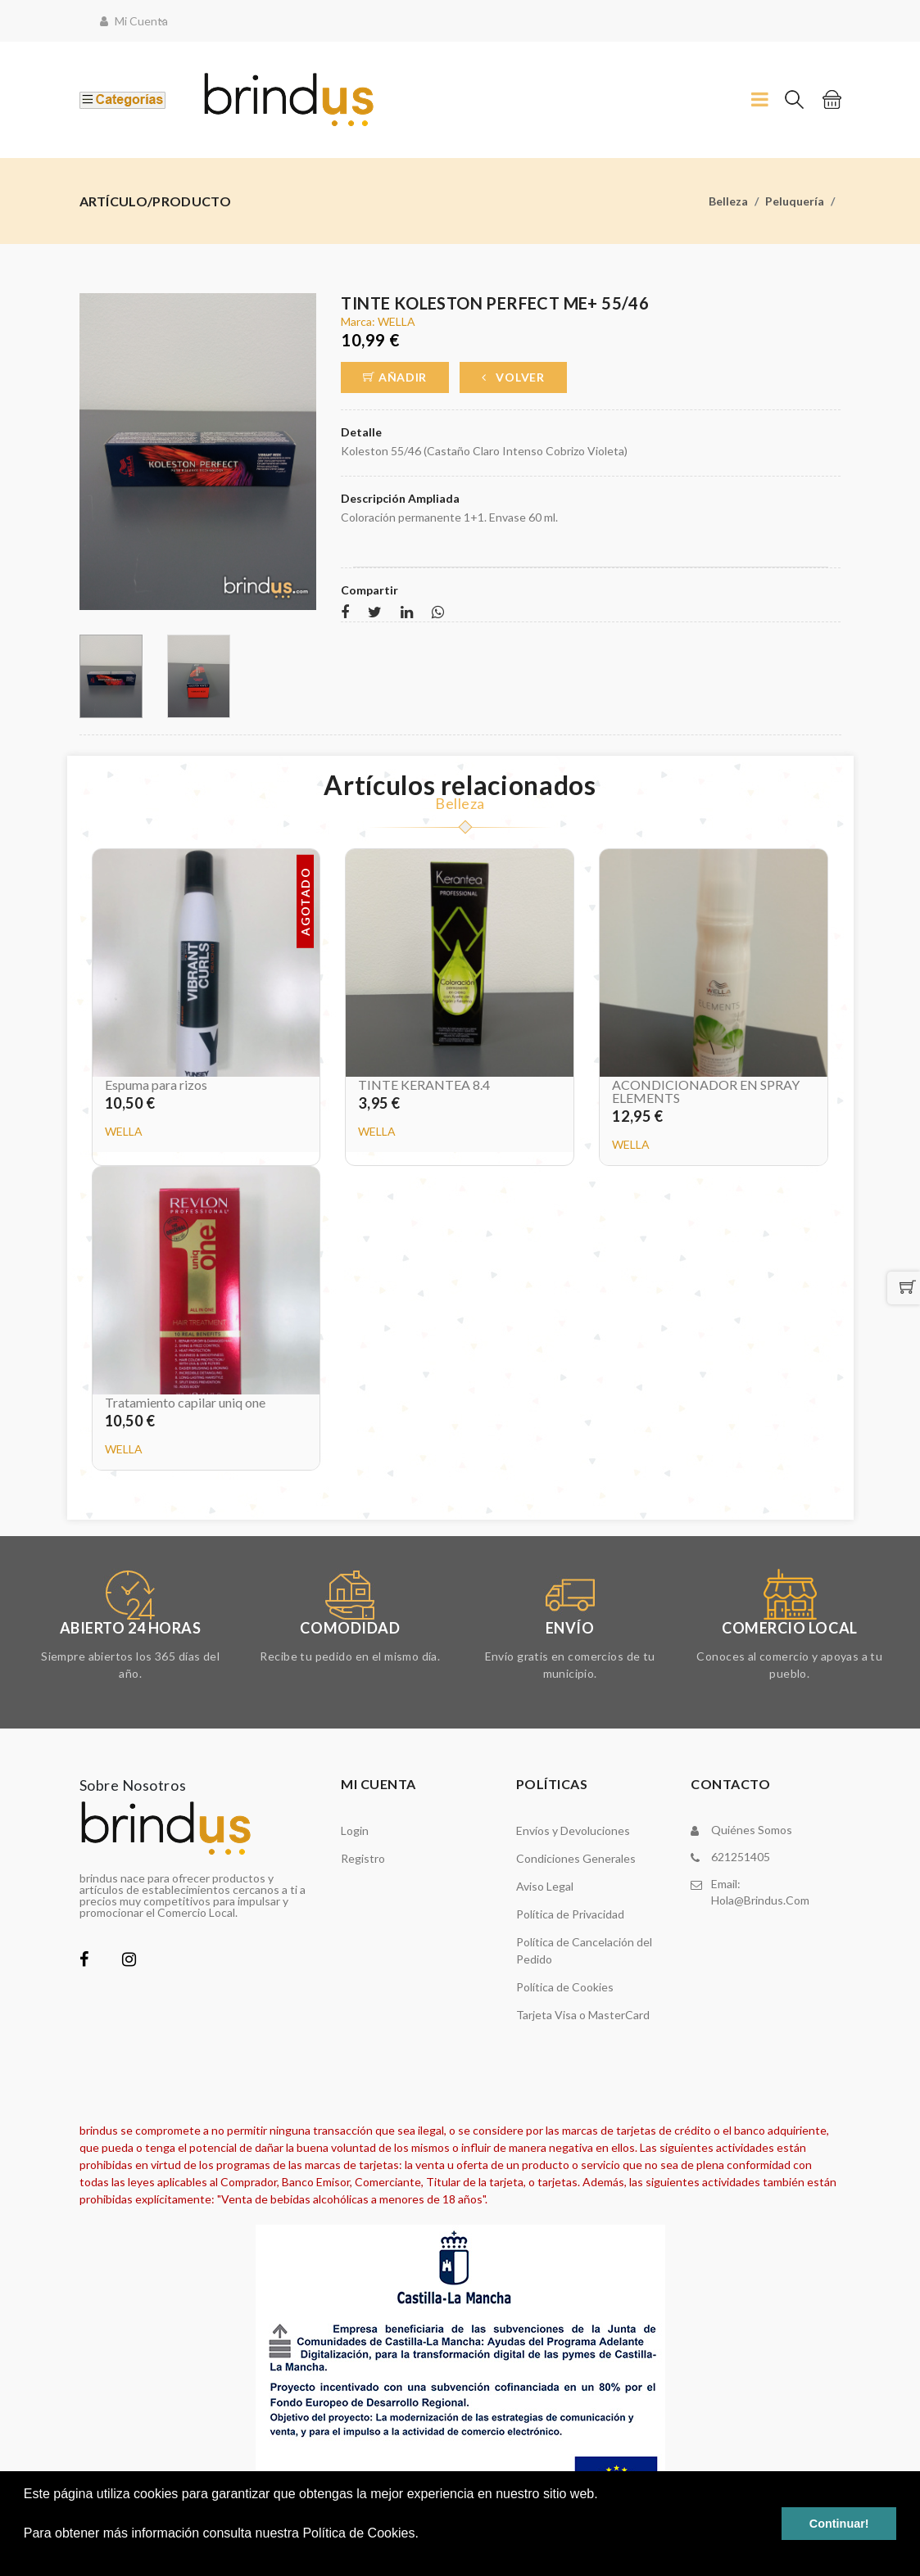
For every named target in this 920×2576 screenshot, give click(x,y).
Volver (513, 377)
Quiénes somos (751, 1830)
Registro (363, 1858)
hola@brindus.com (760, 1900)
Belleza (728, 201)
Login (355, 1830)
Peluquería (794, 201)
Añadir (395, 377)
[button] (26, 2554)
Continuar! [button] (839, 2523)
